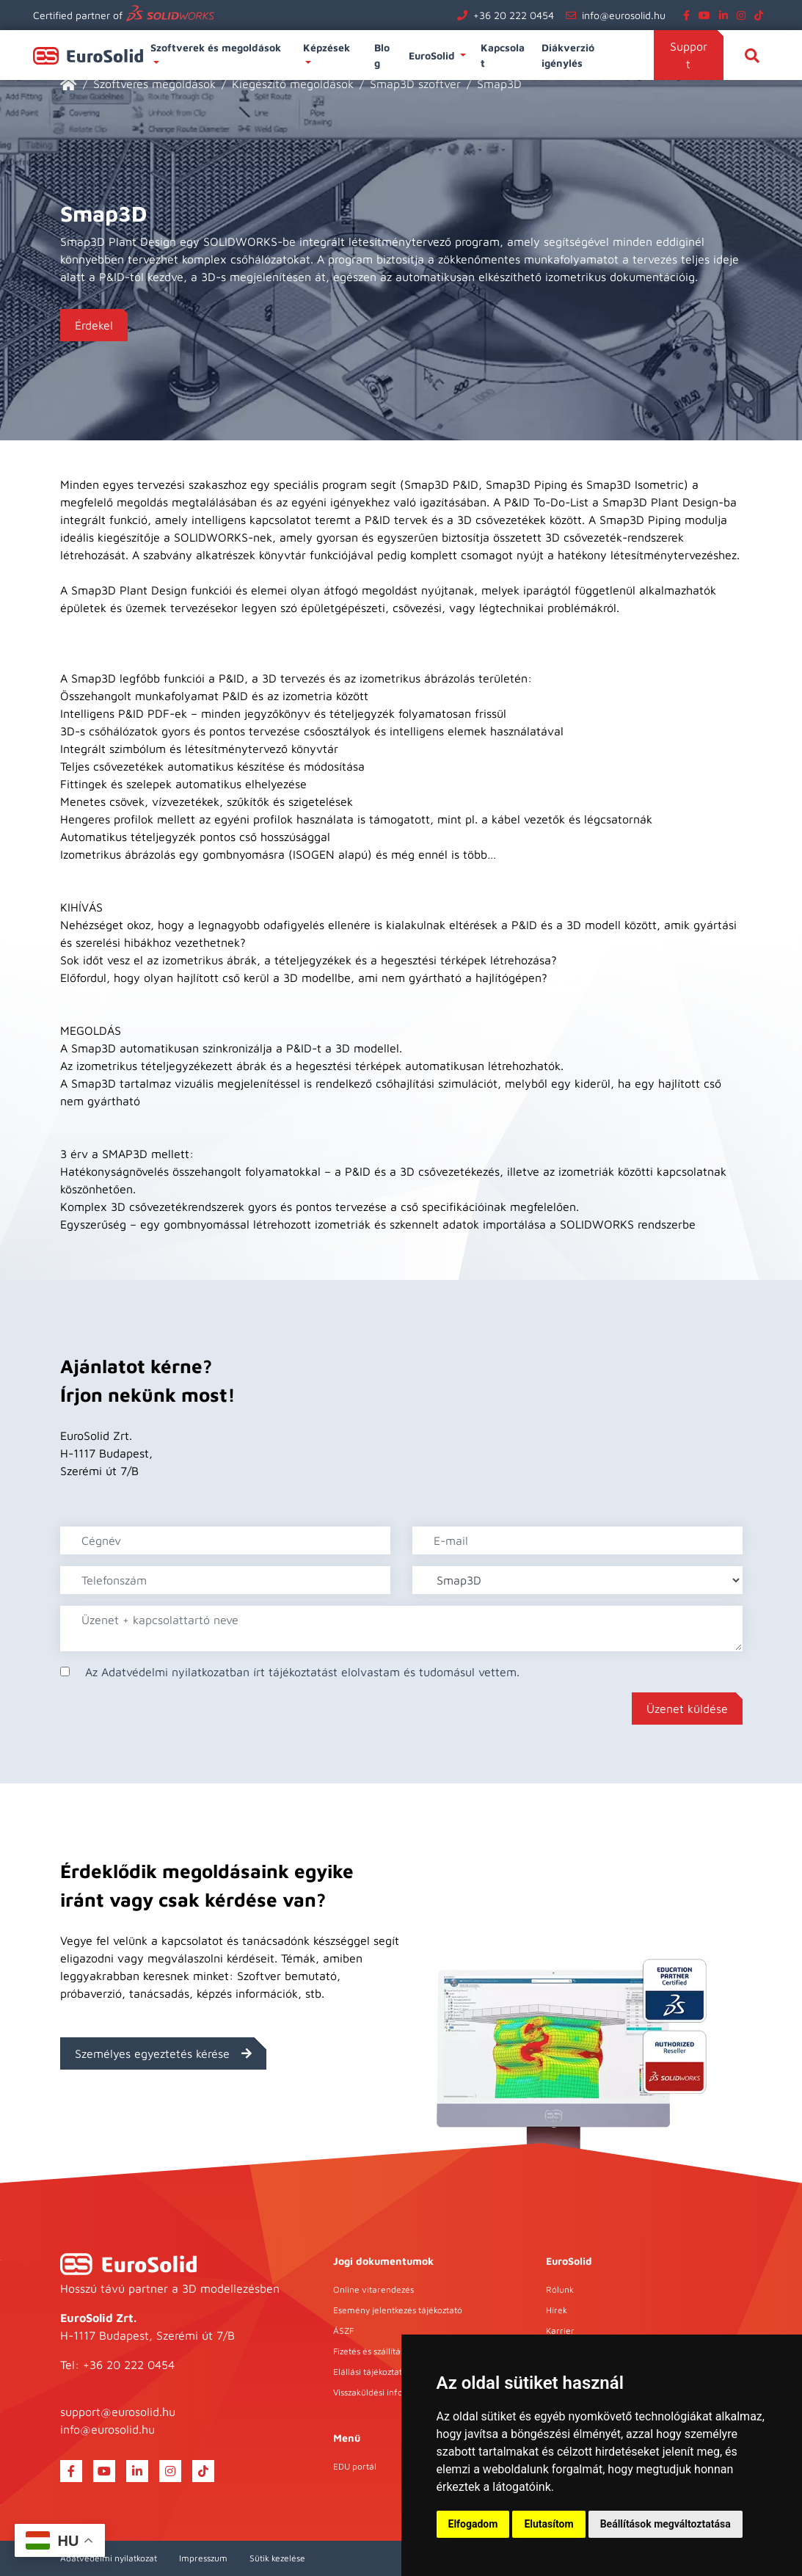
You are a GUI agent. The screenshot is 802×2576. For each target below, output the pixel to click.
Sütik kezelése (277, 2558)
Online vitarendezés (373, 2289)
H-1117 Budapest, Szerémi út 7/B (147, 2335)
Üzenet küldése (687, 1708)
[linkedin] (726, 15)
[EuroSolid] (68, 83)
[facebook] (689, 15)
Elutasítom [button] (548, 2524)
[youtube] (707, 15)
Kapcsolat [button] (503, 55)
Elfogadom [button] (473, 2524)
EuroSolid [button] (433, 55)
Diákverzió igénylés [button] (568, 55)
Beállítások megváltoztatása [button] (665, 2524)
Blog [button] (382, 55)
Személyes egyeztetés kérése (163, 2053)
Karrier (560, 2330)
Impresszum (203, 2558)
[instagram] (744, 15)
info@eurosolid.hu (624, 15)
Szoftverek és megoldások (217, 47)
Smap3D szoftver (415, 83)
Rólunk (560, 2289)
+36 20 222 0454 (513, 15)
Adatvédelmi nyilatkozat (108, 2558)
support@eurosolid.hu (117, 2411)
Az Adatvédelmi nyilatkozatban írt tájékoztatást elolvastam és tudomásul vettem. (302, 1671)
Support (688, 55)
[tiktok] (761, 15)
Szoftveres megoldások (154, 83)
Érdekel (94, 325)
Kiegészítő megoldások (293, 83)
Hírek (556, 2309)
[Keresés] (752, 55)
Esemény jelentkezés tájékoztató (397, 2309)
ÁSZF (343, 2330)
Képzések (328, 47)
